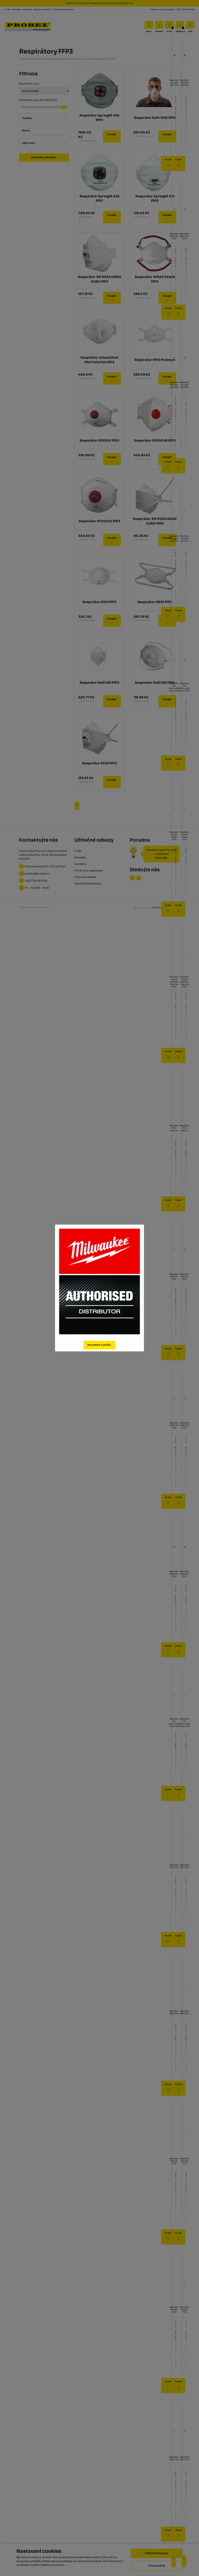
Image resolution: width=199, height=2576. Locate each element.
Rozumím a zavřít (99, 1344)
